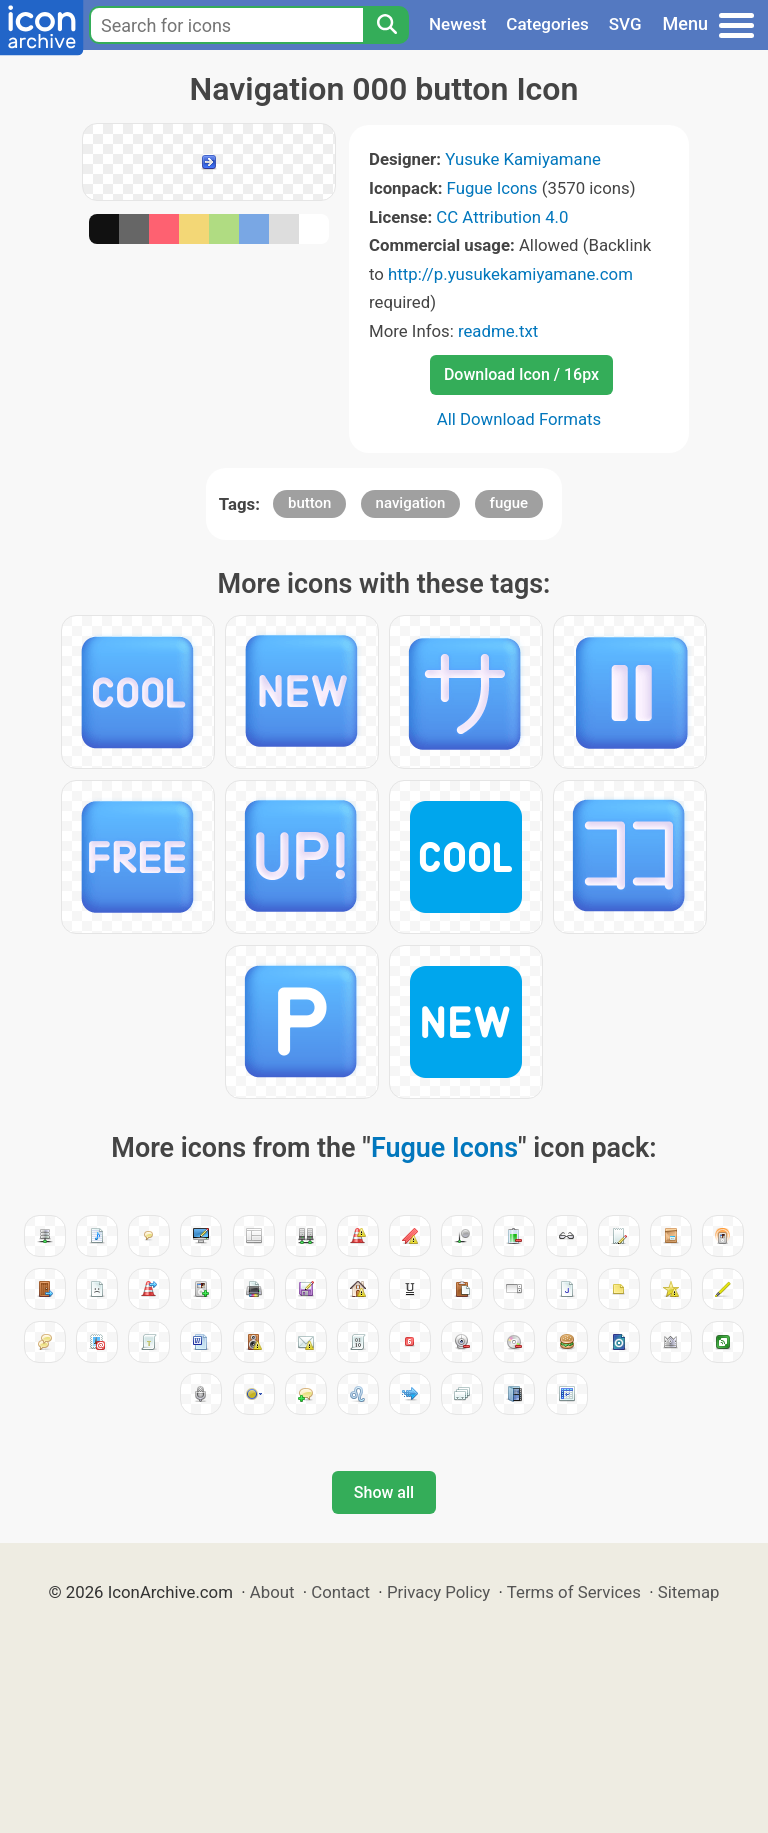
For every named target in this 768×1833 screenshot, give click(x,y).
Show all (384, 1492)
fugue (509, 503)
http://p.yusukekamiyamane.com (510, 274)
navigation (411, 503)
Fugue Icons (492, 188)
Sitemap (689, 1592)
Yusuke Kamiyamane (523, 159)
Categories (547, 24)
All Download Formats (519, 419)
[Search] (386, 25)
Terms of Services (574, 1592)
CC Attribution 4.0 (502, 217)
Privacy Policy (438, 1592)
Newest (457, 24)
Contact (340, 1592)
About (272, 1592)
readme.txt (498, 331)
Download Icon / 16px (521, 374)
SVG (625, 24)
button (309, 503)
